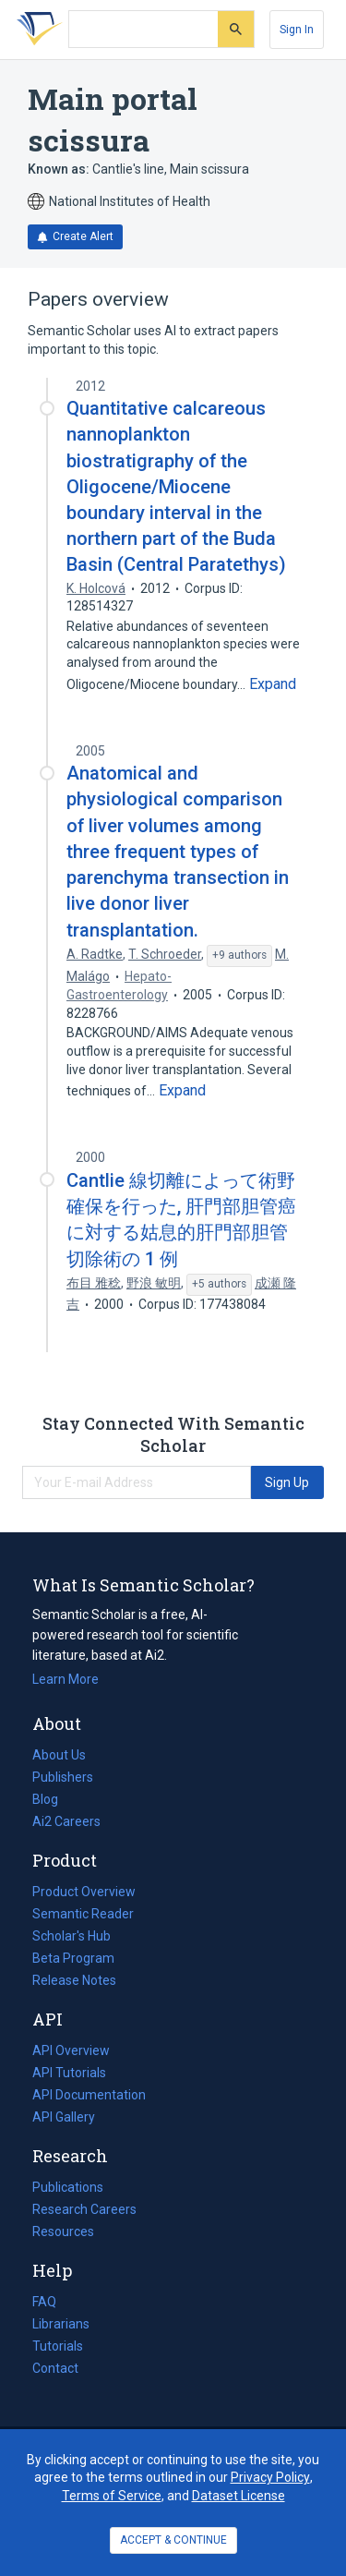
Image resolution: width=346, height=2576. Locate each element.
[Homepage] (36, 29)
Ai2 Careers (66, 1821)
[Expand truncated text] (272, 684)
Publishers (62, 1777)
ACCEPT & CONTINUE (173, 2540)
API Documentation (89, 2095)
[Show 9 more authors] (239, 956)
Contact (55, 2368)
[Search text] (143, 29)
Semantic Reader (83, 1913)
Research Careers (84, 2209)
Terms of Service (111, 2495)
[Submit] (236, 29)
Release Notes (74, 1980)
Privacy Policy (270, 2477)
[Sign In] (296, 29)
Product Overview (84, 1891)
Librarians (60, 2323)
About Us (59, 1755)
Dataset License (238, 2495)
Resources (63, 2231)
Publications (67, 2187)
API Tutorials (69, 2072)
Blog (52, 1799)
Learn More (65, 1679)
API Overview (71, 2050)
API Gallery (63, 2117)
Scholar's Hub (71, 1936)
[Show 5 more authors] (219, 1285)
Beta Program (73, 1958)
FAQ (44, 2301)
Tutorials (57, 2346)
